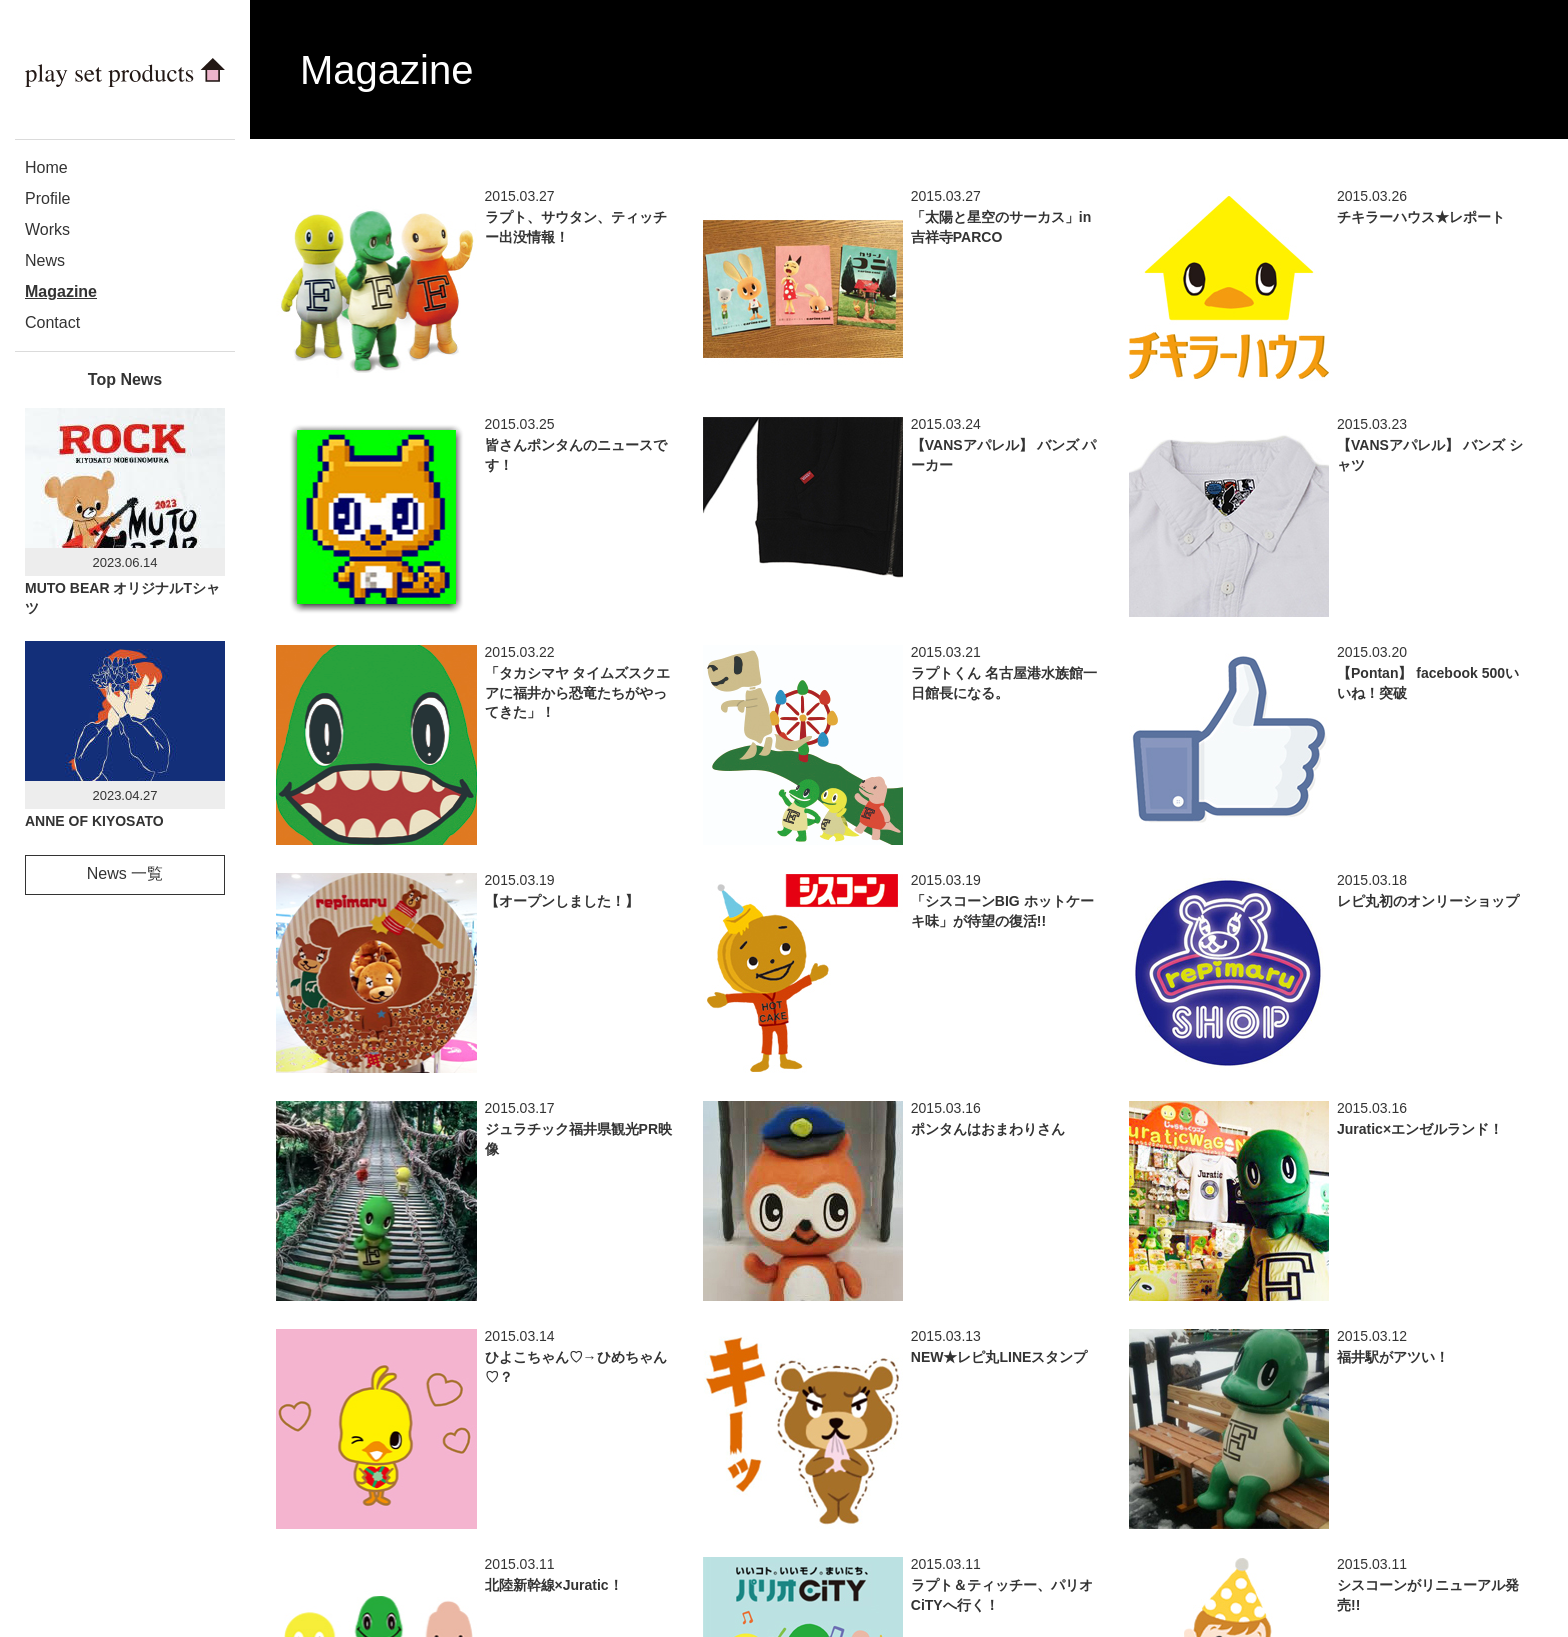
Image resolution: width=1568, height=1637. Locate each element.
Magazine (61, 291)
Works (47, 229)
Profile (47, 198)
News (45, 260)
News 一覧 (125, 873)
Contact (52, 322)
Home (46, 167)
